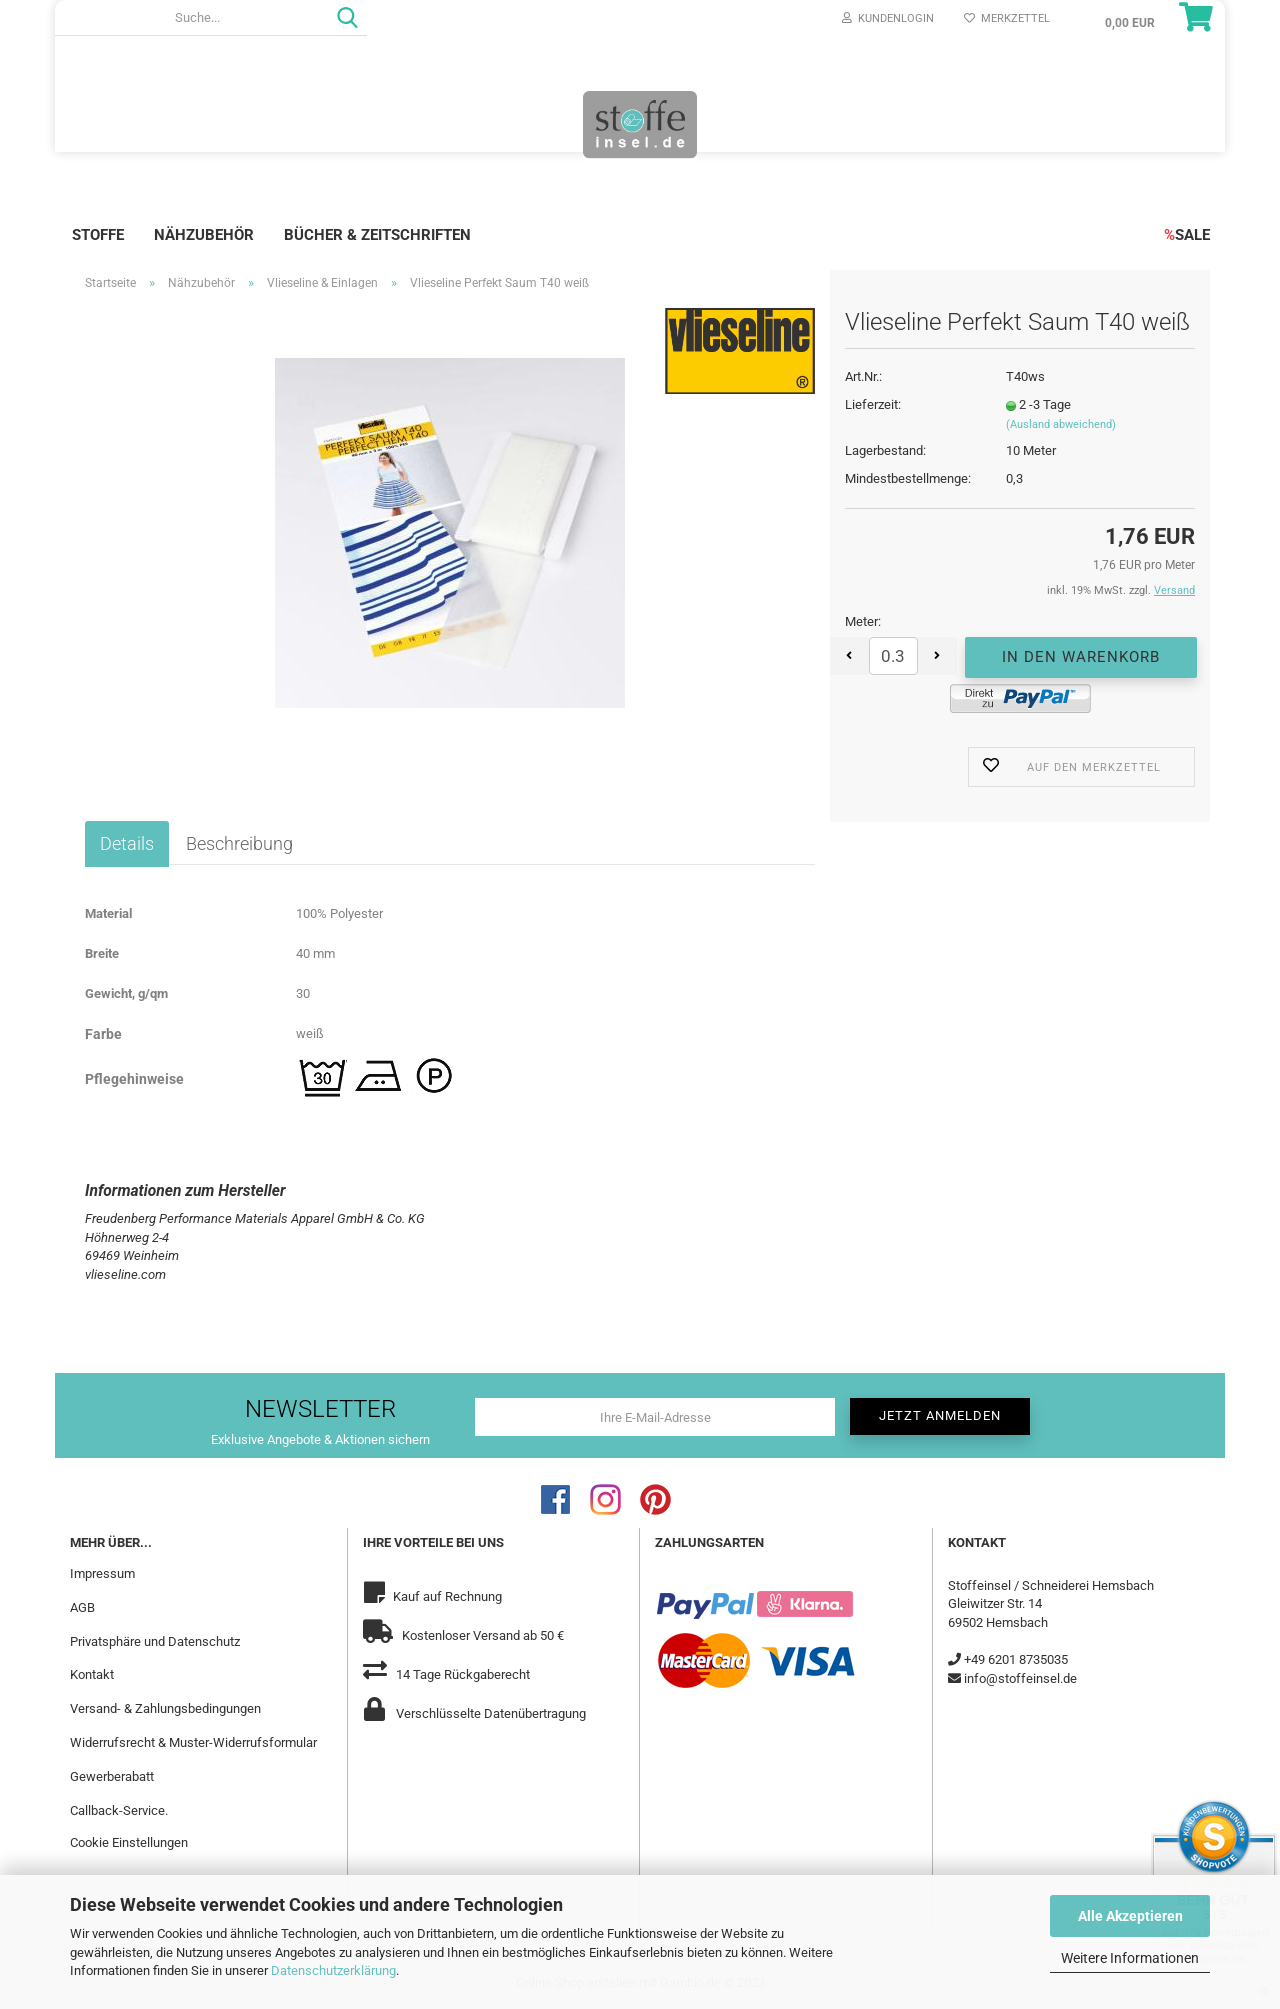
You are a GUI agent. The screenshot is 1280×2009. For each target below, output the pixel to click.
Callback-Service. (119, 1810)
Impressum (102, 1573)
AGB (82, 1607)
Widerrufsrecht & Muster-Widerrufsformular (193, 1742)
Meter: (863, 621)
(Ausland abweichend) (1061, 424)
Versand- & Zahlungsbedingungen (165, 1708)
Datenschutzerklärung (333, 1970)
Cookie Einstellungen (129, 1842)
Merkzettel (1007, 18)
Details (127, 843)
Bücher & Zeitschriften (377, 235)
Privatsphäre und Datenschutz (155, 1641)
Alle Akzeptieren (1130, 1916)
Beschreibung (239, 843)
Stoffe (98, 235)
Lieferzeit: (873, 404)
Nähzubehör (204, 235)
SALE (1187, 235)
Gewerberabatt (112, 1776)
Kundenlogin (888, 18)
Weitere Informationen (1130, 1958)
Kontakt (92, 1674)
